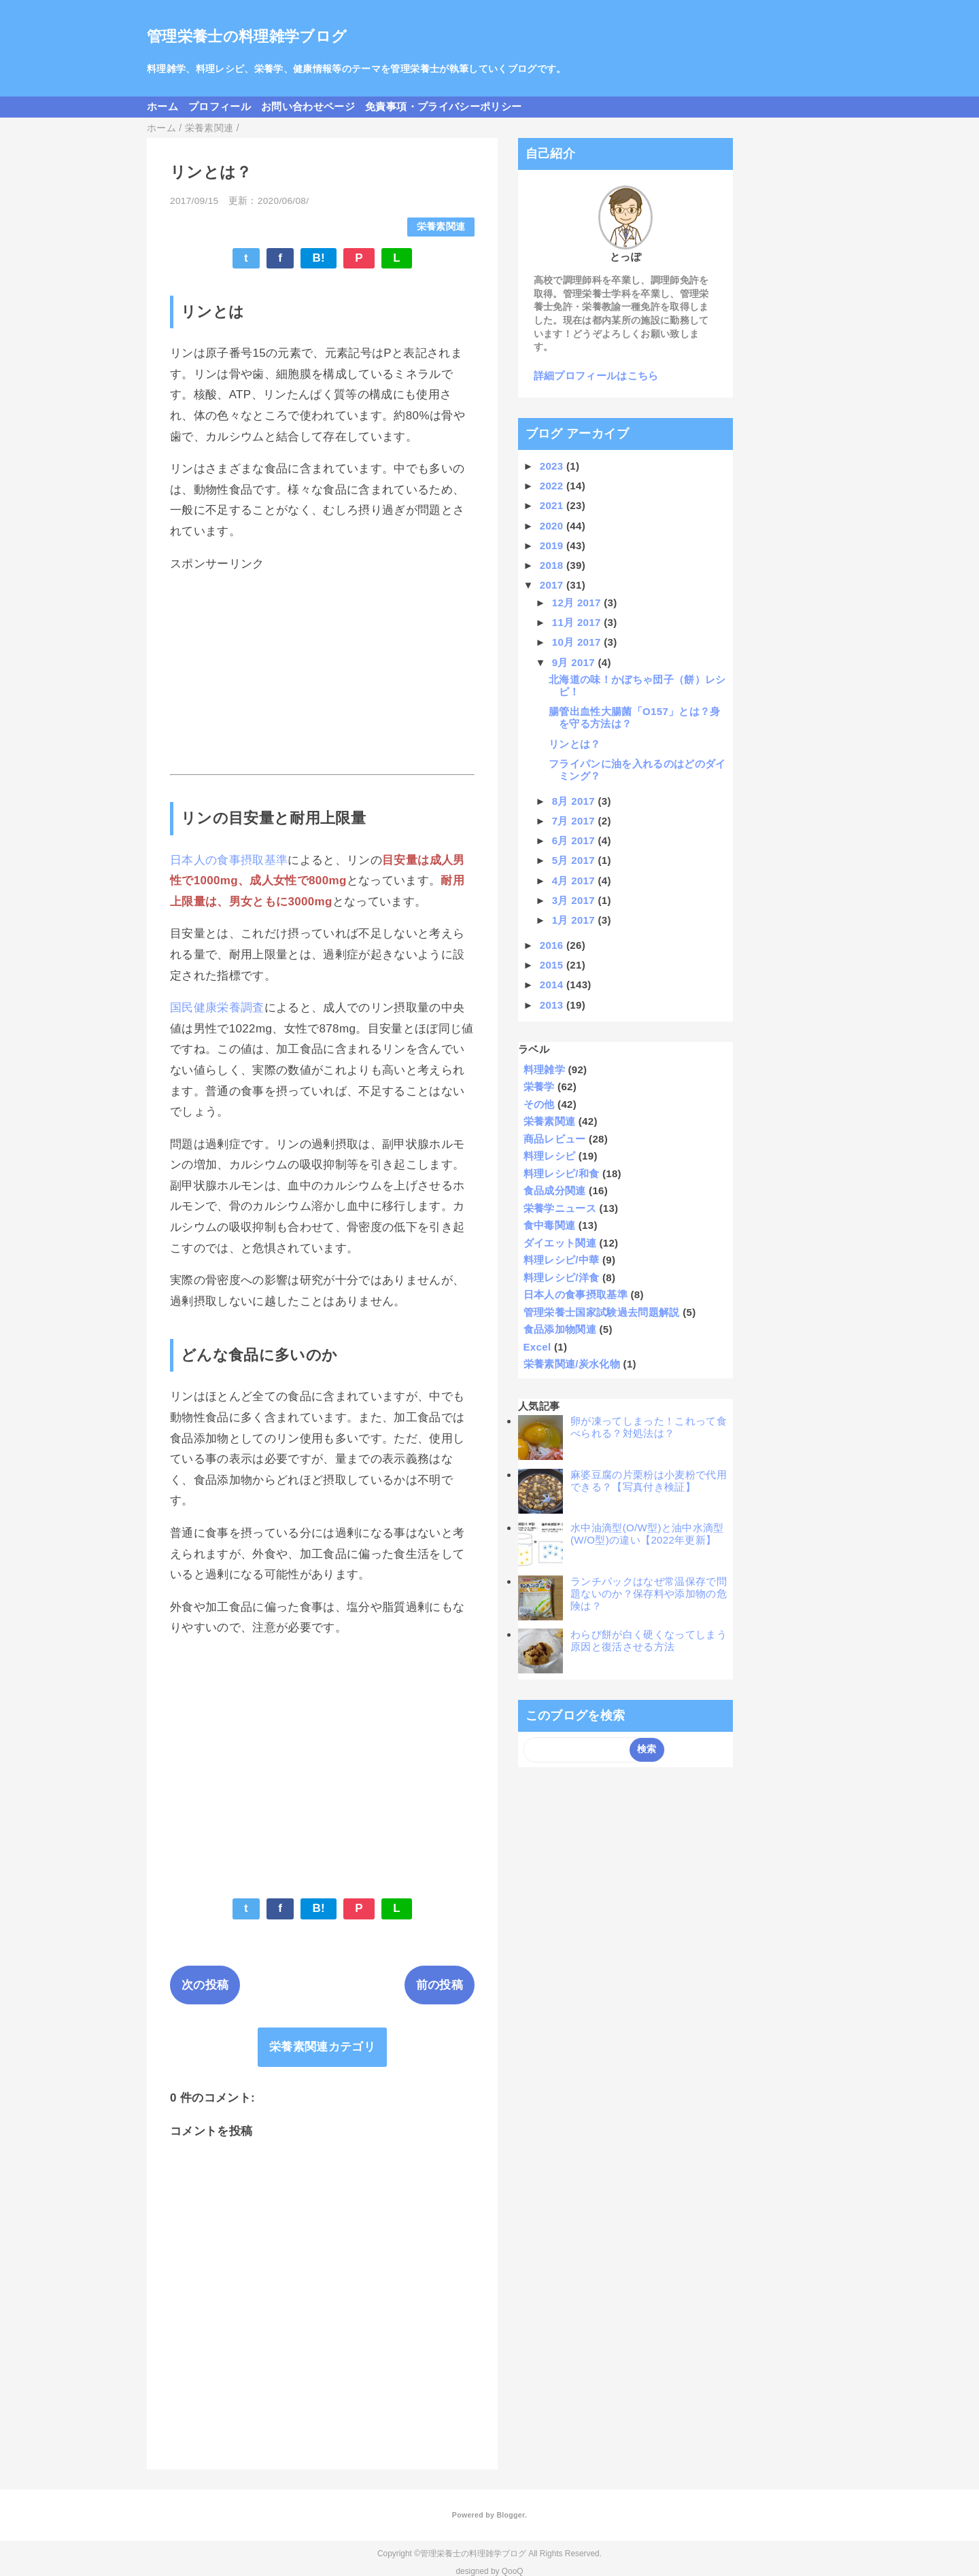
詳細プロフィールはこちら (596, 375)
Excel (537, 1347)
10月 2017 (578, 642)
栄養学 (539, 1086)
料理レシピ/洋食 (561, 1277)
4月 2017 (575, 880)
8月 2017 (575, 801)
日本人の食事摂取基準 (229, 860)
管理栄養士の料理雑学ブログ (247, 36)
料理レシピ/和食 (561, 1173)
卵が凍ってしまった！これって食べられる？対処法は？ (648, 1427)
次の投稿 (205, 1985)
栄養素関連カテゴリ (322, 2046)
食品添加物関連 (559, 1329)
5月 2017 (575, 860)
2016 (553, 945)
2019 (553, 545)
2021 (553, 505)
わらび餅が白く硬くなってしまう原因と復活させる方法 (648, 1640)
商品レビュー (554, 1139)
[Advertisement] (322, 673)
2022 (553, 485)
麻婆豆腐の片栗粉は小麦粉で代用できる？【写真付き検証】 (648, 1481)
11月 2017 (578, 622)
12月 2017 (578, 602)
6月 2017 (575, 840)
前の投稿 (439, 1985)
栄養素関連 (441, 227)
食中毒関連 (549, 1225)
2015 (553, 965)
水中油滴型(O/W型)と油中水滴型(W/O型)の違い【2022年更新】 (647, 1534)
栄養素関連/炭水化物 (572, 1364)
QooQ (512, 2571)
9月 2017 (575, 662)
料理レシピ (549, 1156)
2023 (553, 466)
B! (318, 257)
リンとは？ (575, 744)
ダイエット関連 (559, 1243)
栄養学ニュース (559, 1208)
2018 (553, 565)
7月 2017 (575, 820)
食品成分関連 (554, 1190)
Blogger (510, 2515)
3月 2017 (575, 900)
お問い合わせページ (308, 106)
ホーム (162, 106)
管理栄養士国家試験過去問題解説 (601, 1312)
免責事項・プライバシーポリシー (443, 106)
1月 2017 (575, 920)
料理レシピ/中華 (561, 1260)
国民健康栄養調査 (217, 1007)
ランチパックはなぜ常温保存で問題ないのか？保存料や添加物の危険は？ (648, 1594)
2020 (553, 526)
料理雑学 (544, 1069)
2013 (553, 1005)
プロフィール (219, 106)
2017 (553, 585)
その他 (539, 1104)
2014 (553, 984)
